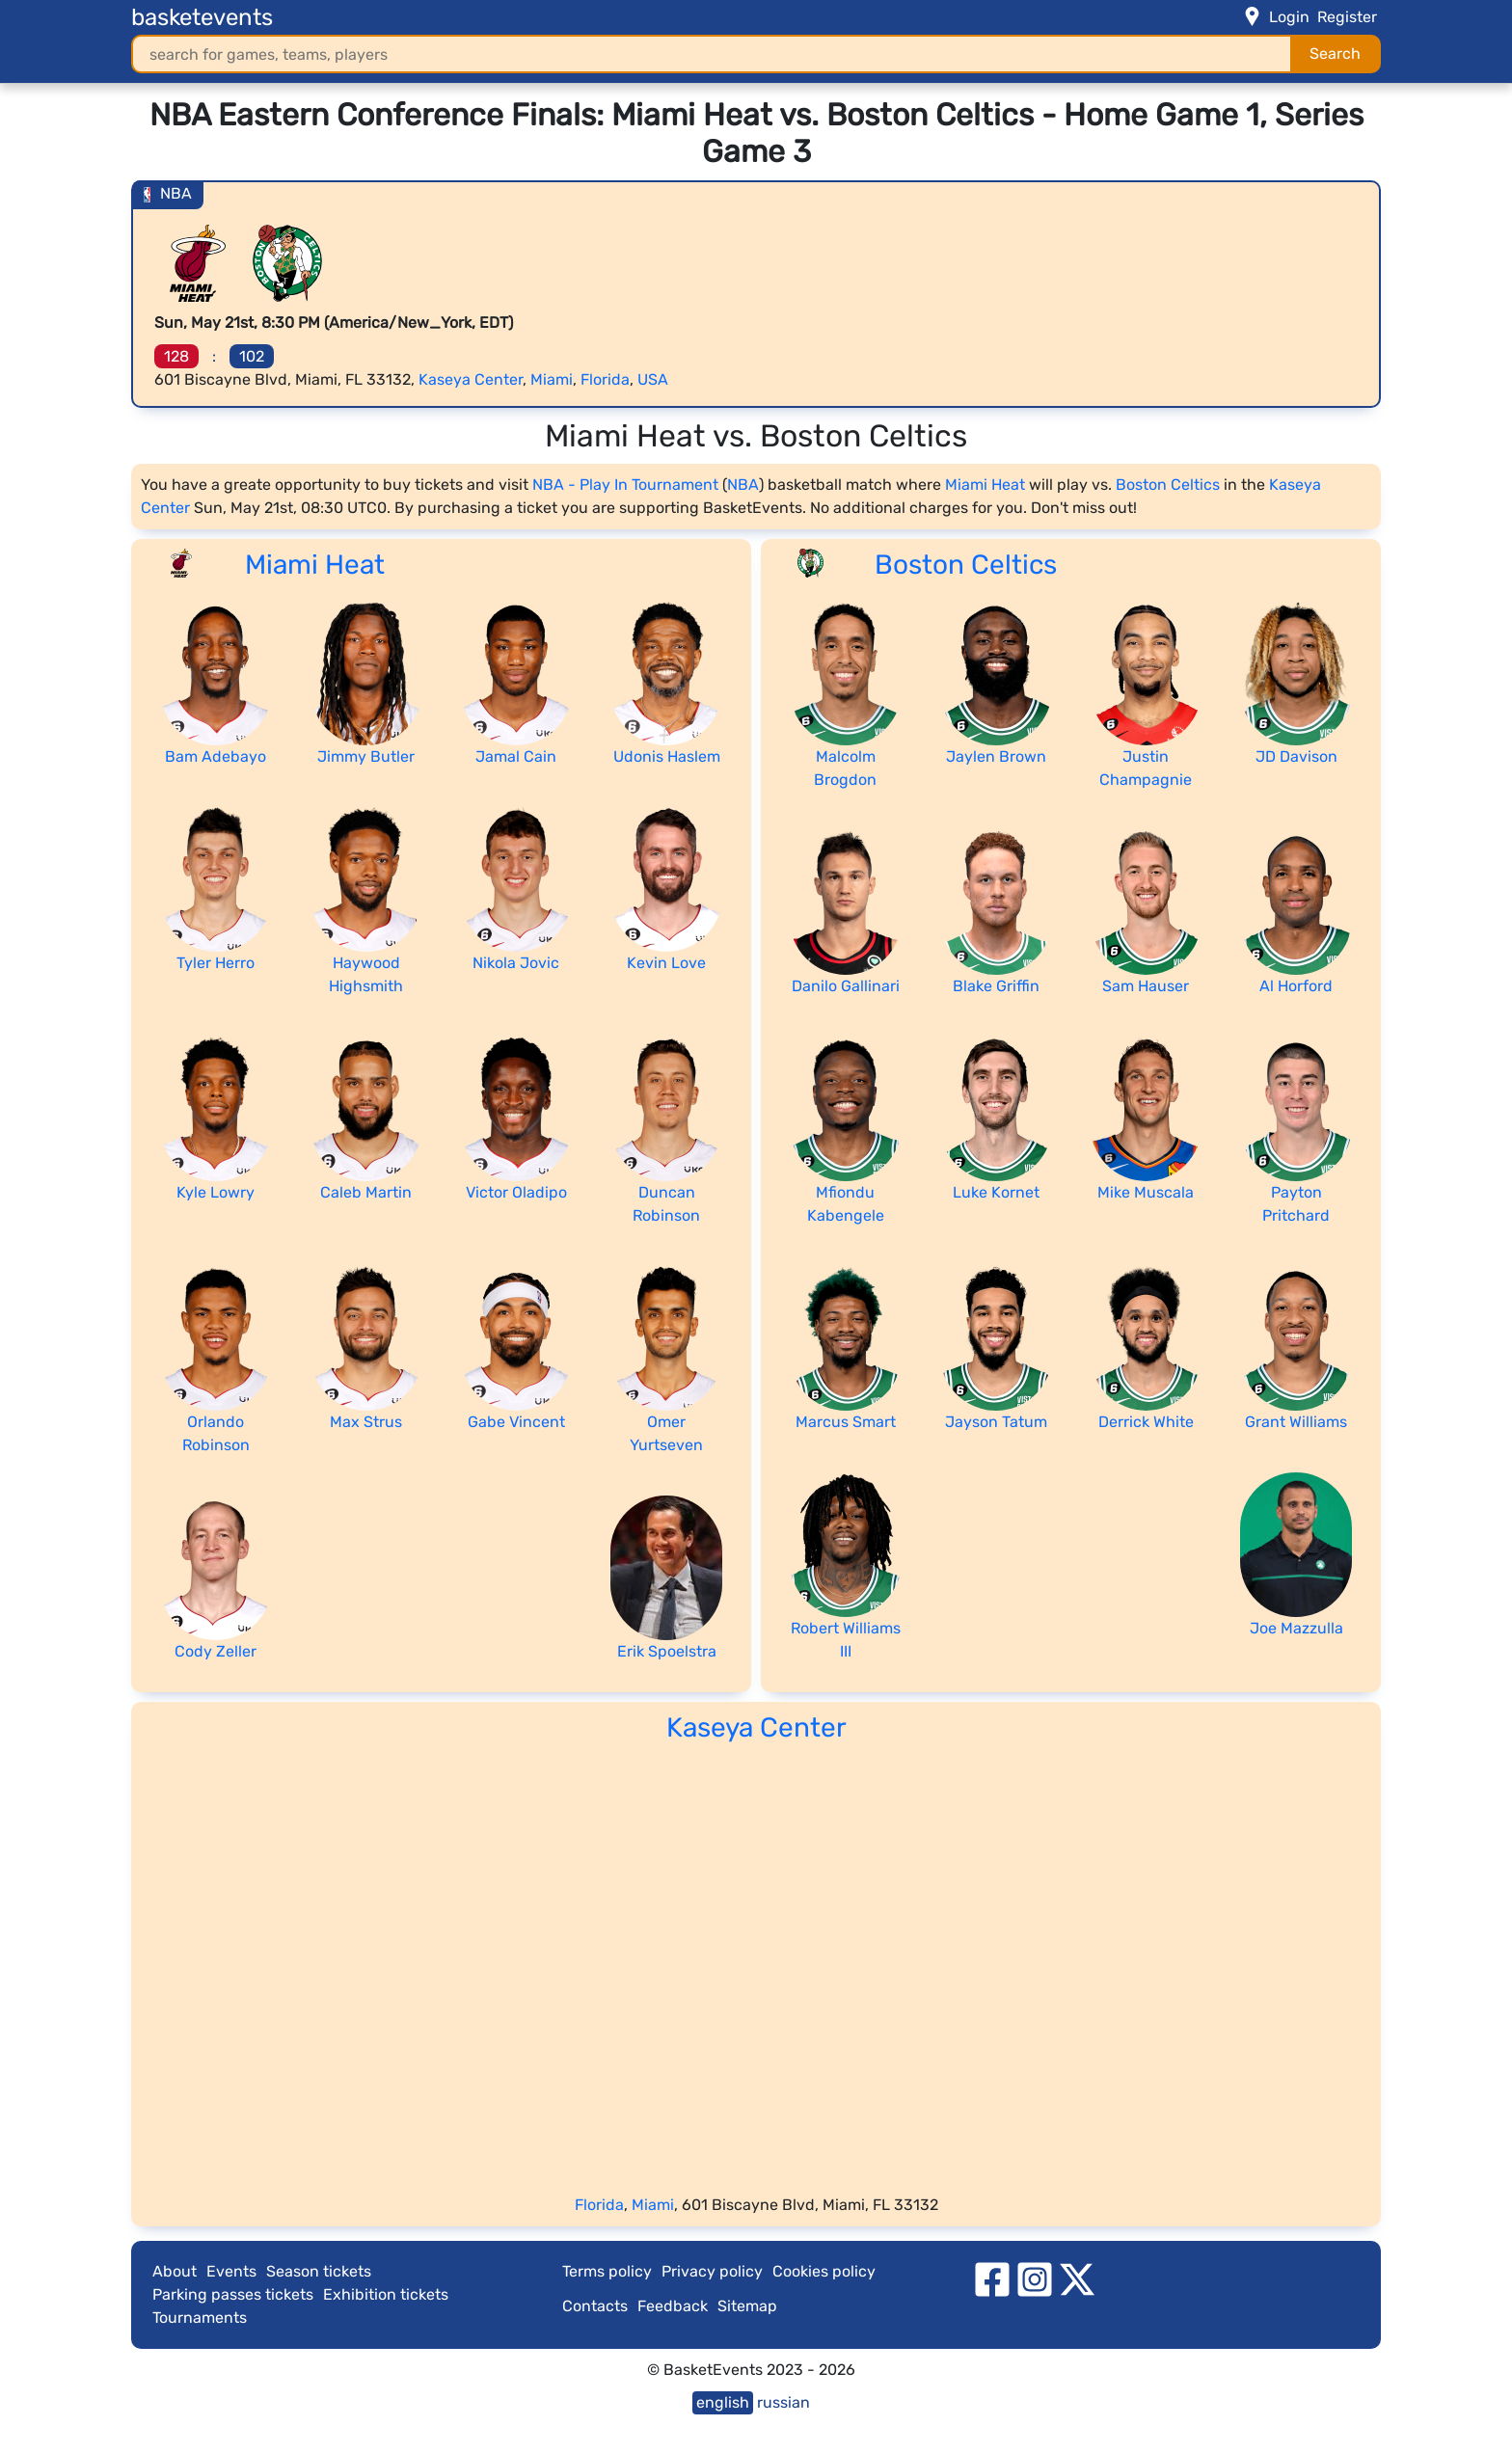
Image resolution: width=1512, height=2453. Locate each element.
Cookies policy (824, 2271)
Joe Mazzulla (1296, 1628)
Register (1347, 17)
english (722, 2402)
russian (783, 2402)
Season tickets (318, 2271)
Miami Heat (985, 484)
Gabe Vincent (516, 1422)
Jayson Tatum (996, 1422)
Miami (551, 379)
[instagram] (1034, 2279)
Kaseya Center (470, 379)
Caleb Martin (366, 1192)
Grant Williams (1296, 1422)
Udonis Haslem (666, 756)
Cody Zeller (215, 1651)
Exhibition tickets (385, 2294)
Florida (605, 379)
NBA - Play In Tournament (625, 484)
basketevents (202, 17)
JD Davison (1296, 756)
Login (1289, 17)
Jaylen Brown (996, 756)
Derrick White (1146, 1422)
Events (231, 2271)
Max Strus (366, 1422)
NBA (743, 484)
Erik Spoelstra (666, 1651)
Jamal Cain (515, 756)
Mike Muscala (1145, 1192)
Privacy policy (712, 2271)
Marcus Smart (846, 1422)
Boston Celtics (1168, 484)
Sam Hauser (1145, 986)
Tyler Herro (215, 963)
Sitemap (747, 2306)
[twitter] (1077, 2279)
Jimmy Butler (366, 756)
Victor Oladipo (516, 1192)
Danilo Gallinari (846, 986)
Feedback (672, 2306)
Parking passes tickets (232, 2294)
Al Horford (1296, 986)
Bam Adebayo (215, 756)
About (174, 2271)
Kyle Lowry (215, 1192)
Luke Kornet (996, 1192)
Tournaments (199, 2317)
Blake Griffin (996, 986)
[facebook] (992, 2279)
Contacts (595, 2306)
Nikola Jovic (515, 963)
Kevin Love (666, 963)
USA (652, 379)
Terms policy (607, 2271)
